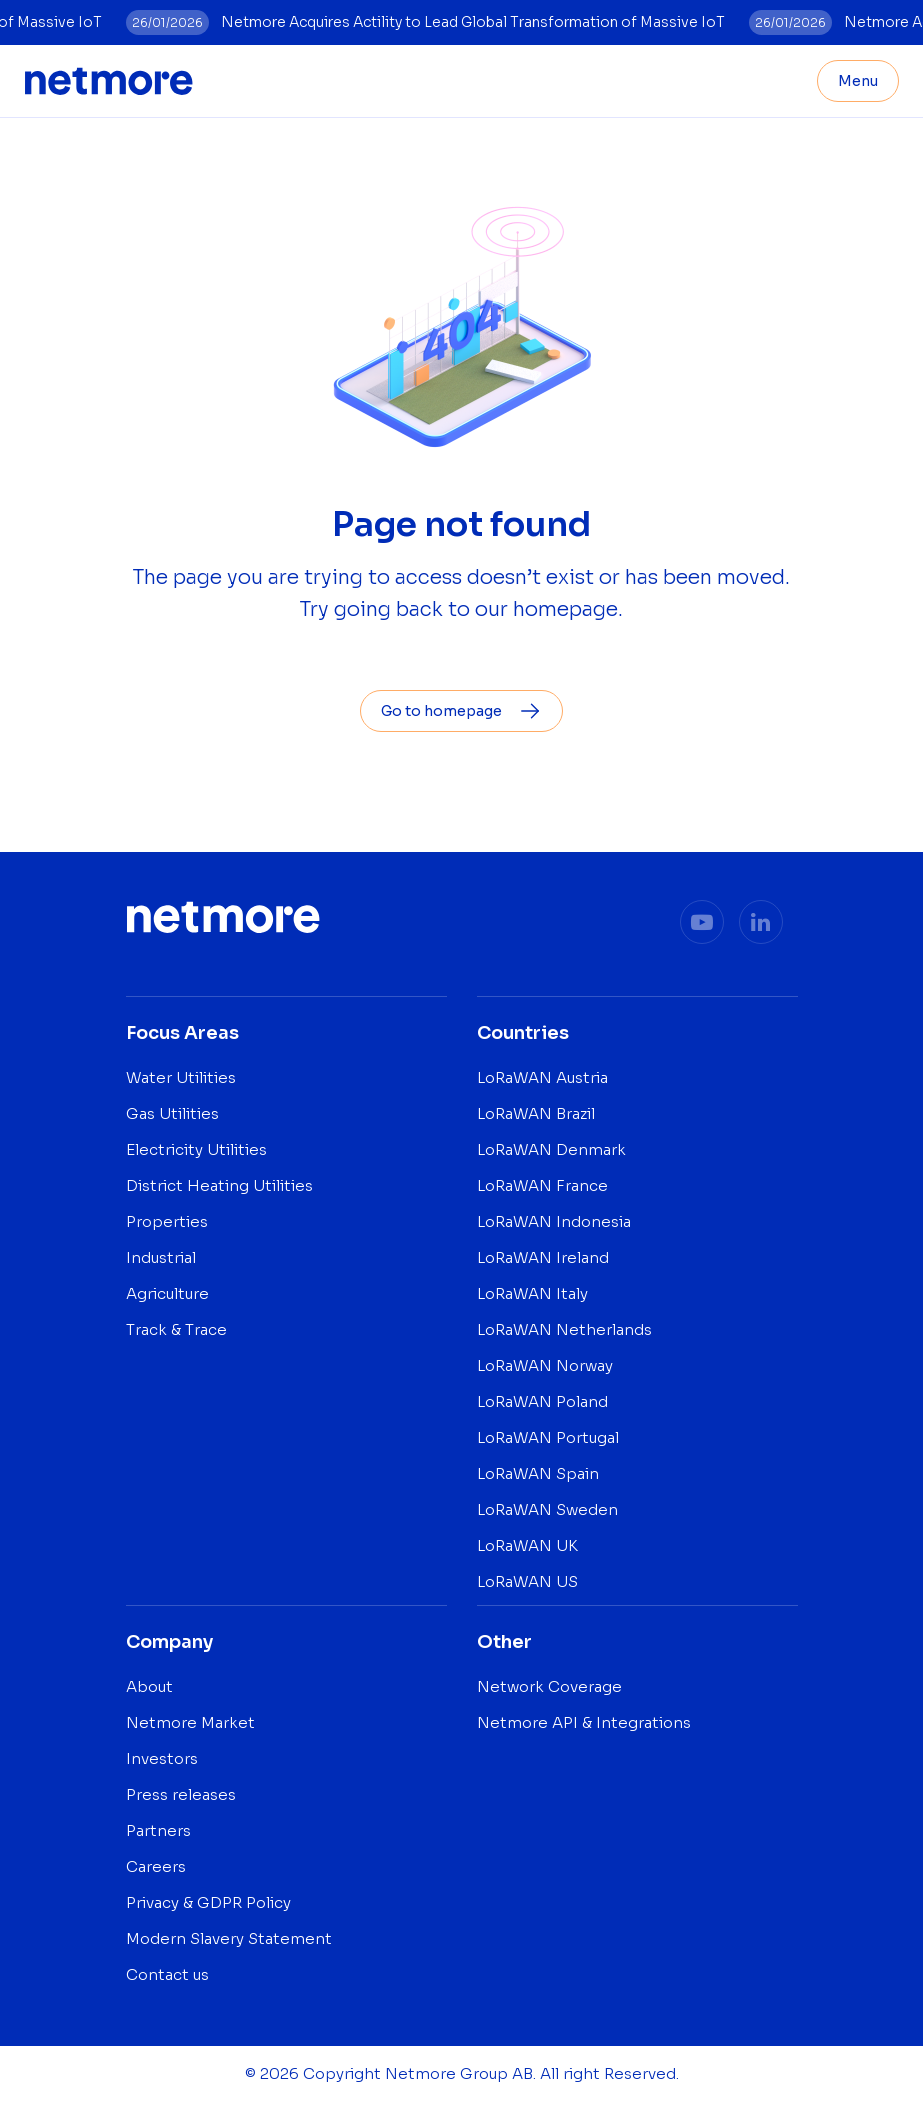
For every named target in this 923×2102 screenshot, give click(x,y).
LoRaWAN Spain (538, 1473)
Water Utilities (181, 1077)
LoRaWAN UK (527, 1545)
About (149, 1686)
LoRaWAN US (527, 1581)
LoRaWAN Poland (542, 1401)
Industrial (161, 1257)
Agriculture (167, 1293)
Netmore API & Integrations (584, 1722)
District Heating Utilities (219, 1185)
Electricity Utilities (196, 1149)
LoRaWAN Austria (542, 1077)
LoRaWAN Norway (545, 1365)
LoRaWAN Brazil (536, 1113)
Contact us (167, 1974)
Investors (162, 1758)
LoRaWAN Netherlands (564, 1329)
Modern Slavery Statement (229, 1938)
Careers (156, 1866)
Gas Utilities (172, 1113)
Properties (167, 1221)
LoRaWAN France (542, 1185)
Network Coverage (549, 1686)
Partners (158, 1830)
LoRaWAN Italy (532, 1293)
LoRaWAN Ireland (543, 1257)
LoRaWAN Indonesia (554, 1221)
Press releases (181, 1794)
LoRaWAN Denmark (551, 1149)
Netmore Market (190, 1722)
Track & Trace (176, 1329)
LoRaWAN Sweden (547, 1509)
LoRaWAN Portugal (548, 1437)
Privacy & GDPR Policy (208, 1902)
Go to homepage (461, 711)
